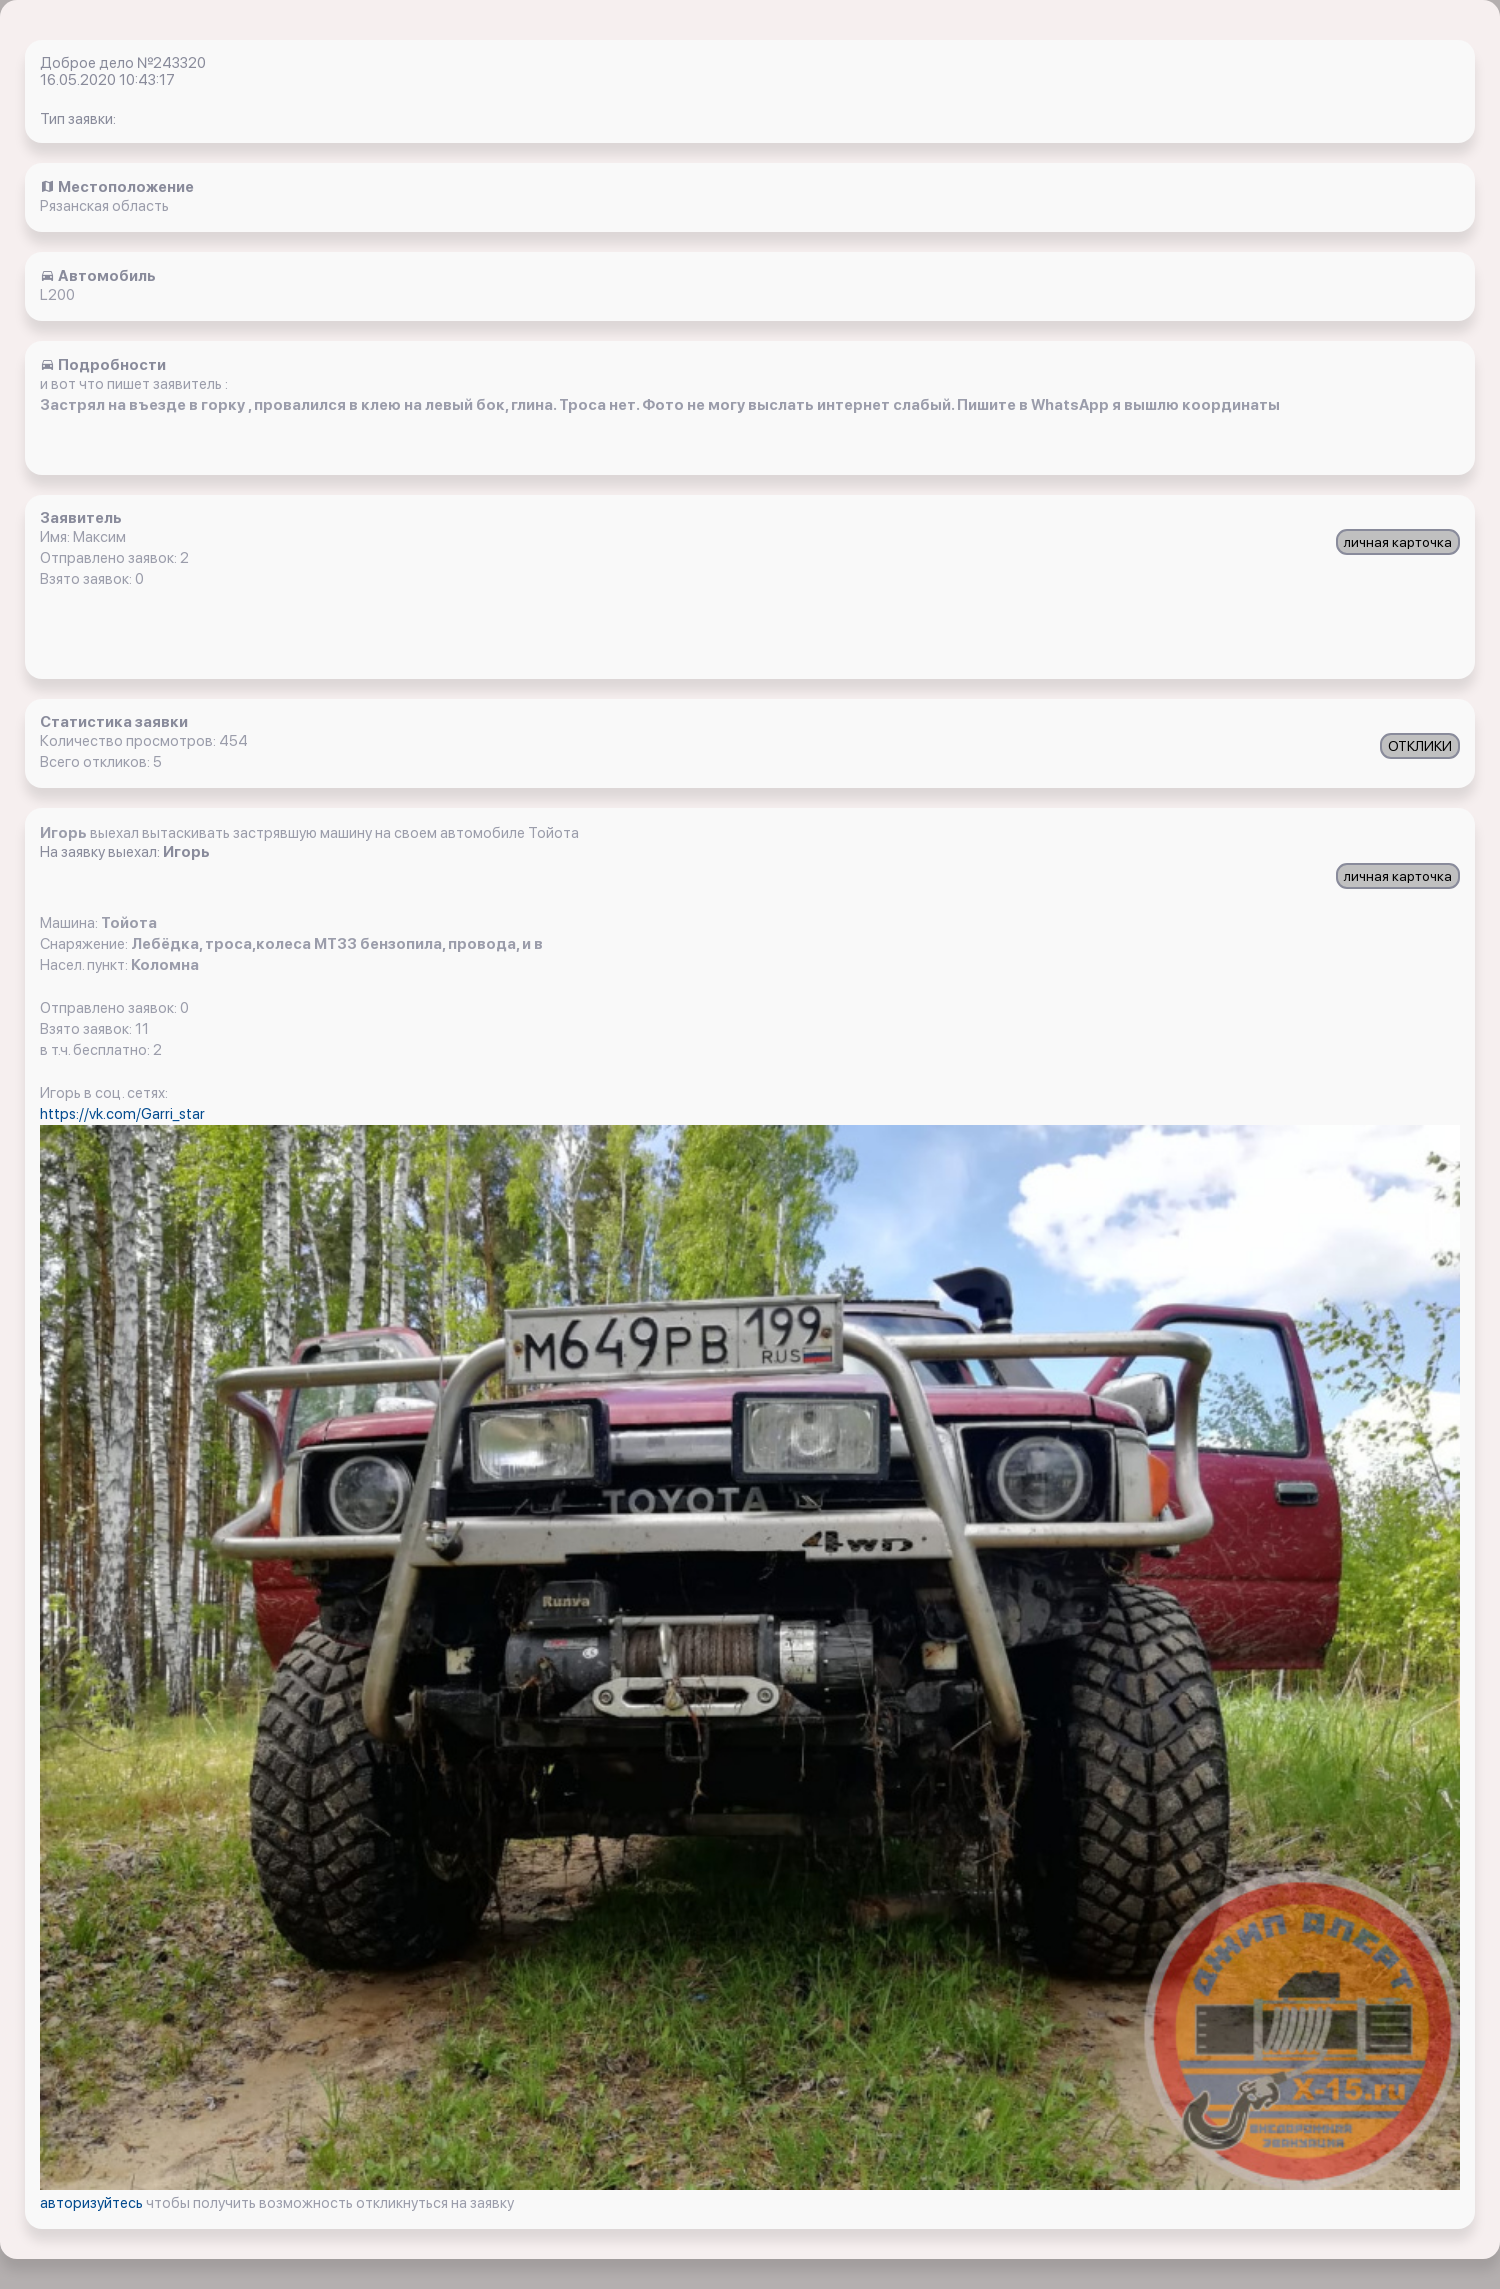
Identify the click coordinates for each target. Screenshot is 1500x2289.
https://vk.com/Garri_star (122, 1114)
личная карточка (1398, 542)
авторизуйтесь (93, 2203)
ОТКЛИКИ (1420, 746)
